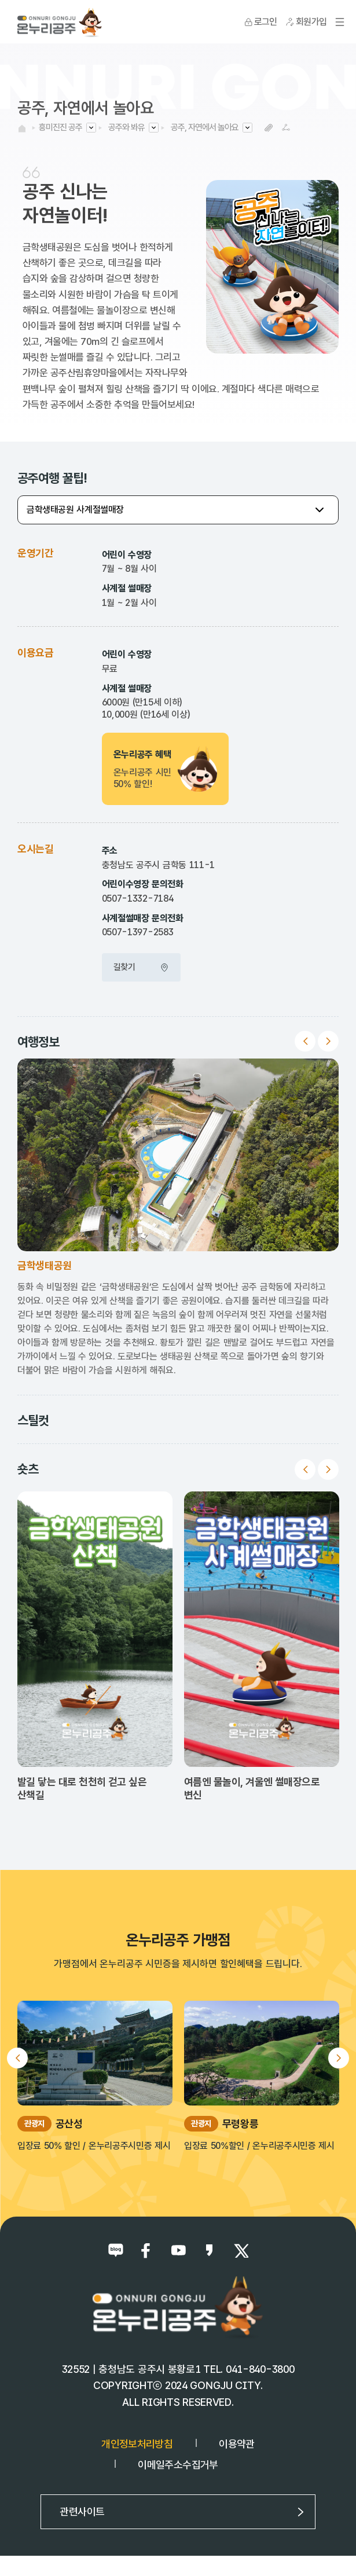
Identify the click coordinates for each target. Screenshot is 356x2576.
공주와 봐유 (126, 127)
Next (328, 1041)
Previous (305, 1041)
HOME (22, 128)
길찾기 (141, 967)
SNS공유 (285, 127)
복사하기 (268, 127)
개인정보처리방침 (137, 2444)
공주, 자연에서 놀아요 (204, 127)
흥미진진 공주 (60, 127)
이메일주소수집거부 (178, 2465)
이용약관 (236, 2444)
